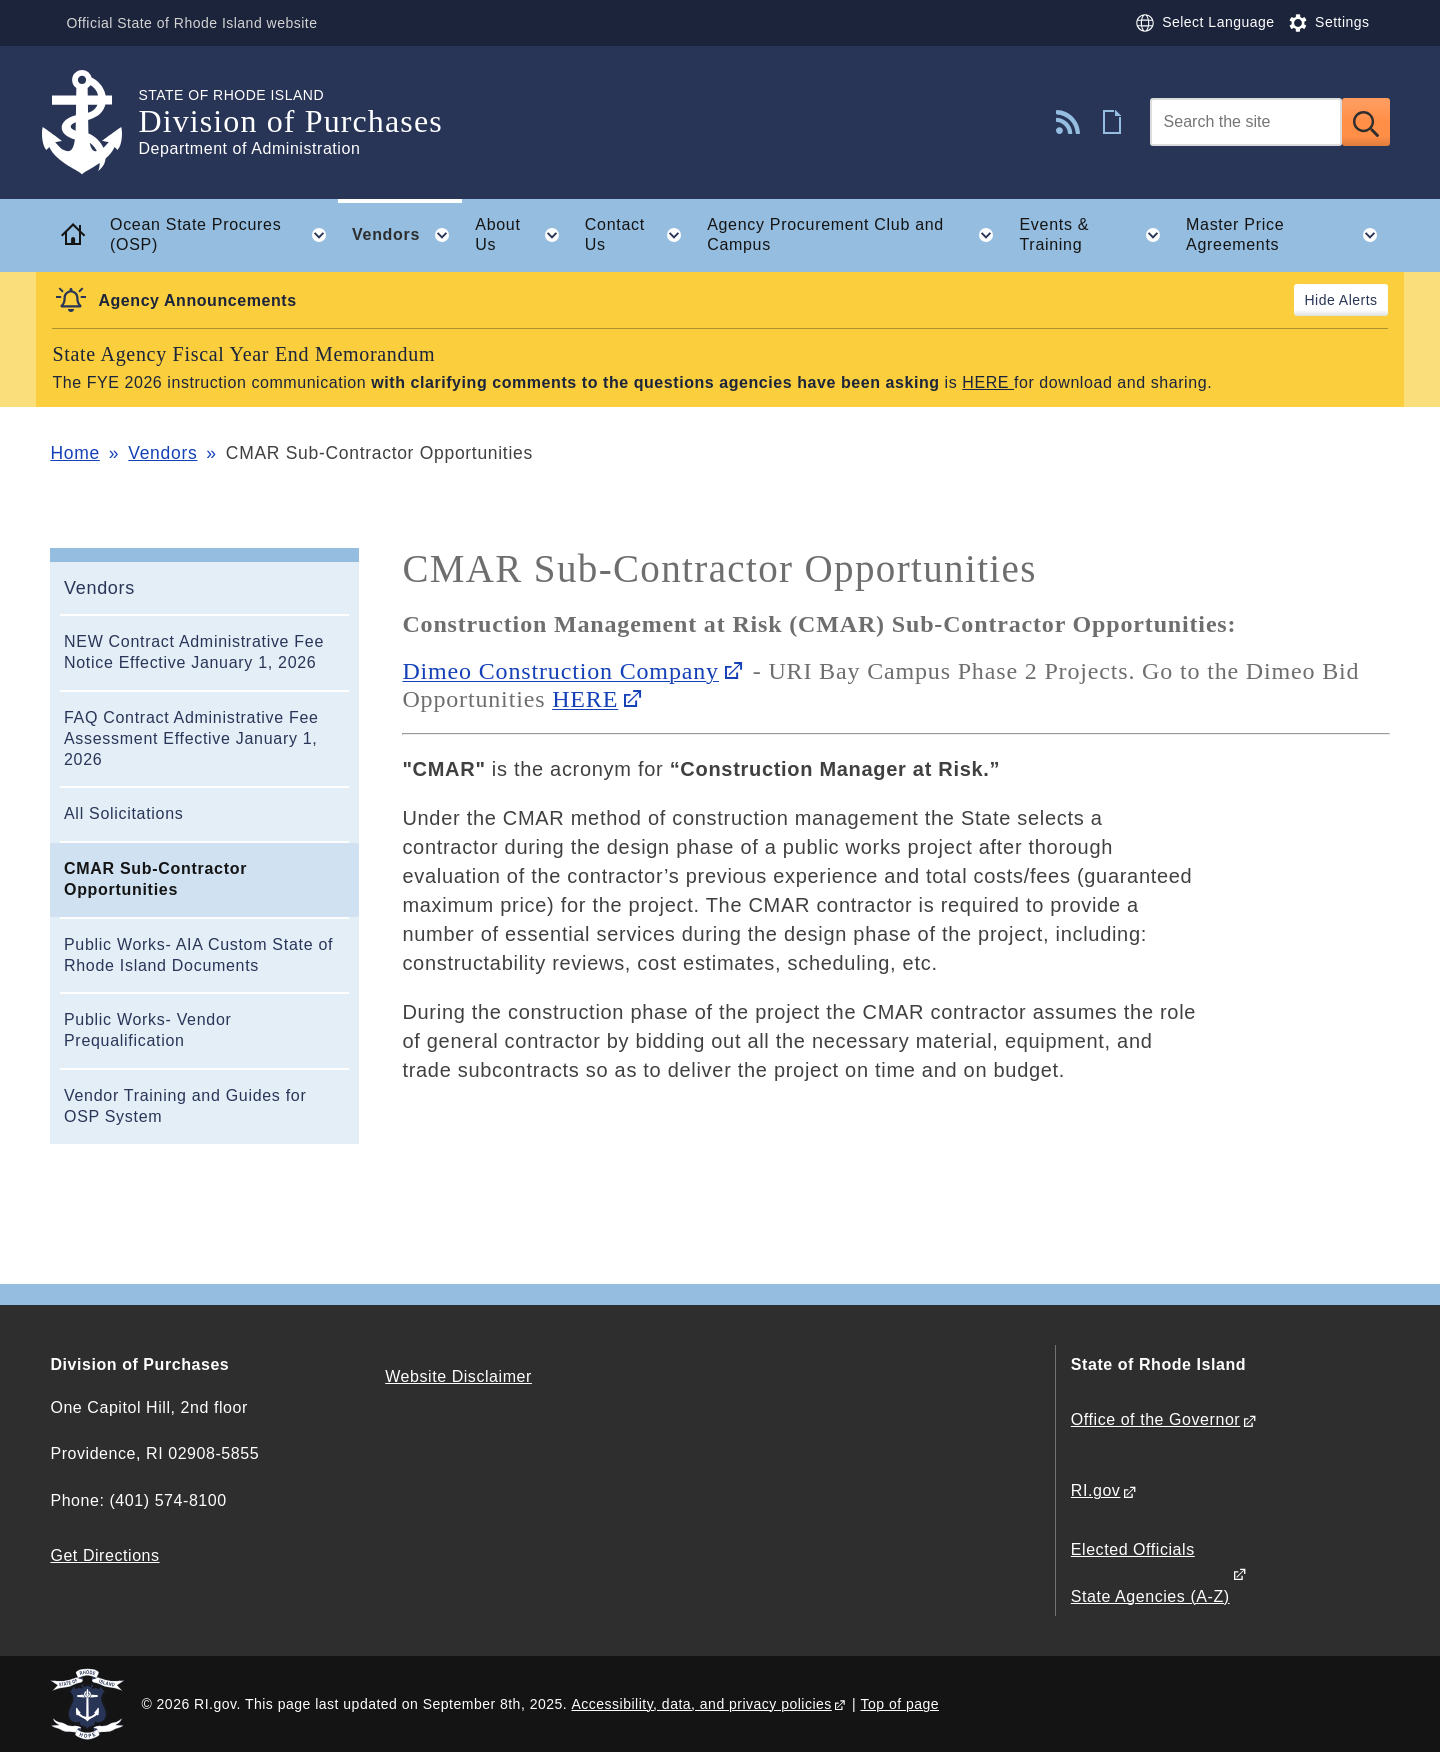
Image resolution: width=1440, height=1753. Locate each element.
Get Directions (104, 1555)
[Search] (1246, 122)
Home (74, 453)
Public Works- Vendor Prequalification (148, 1030)
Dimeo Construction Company (560, 671)
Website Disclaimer (458, 1376)
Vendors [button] (407, 235)
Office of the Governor (1155, 1419)
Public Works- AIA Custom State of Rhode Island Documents (198, 955)
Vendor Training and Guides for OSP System (185, 1106)
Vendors (162, 453)
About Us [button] (523, 235)
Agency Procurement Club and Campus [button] (856, 235)
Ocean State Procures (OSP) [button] (224, 235)
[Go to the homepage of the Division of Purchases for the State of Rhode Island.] (94, 122)
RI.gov (1096, 1490)
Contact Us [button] (639, 235)
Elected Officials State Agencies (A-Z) (1150, 1572)
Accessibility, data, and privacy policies (702, 1704)
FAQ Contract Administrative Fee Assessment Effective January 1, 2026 (191, 738)
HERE (985, 382)
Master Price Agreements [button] (1288, 235)
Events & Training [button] (1095, 235)
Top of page (899, 1704)
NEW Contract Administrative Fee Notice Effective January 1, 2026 (194, 652)
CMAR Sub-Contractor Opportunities (155, 879)
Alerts (1358, 300)
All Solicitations (124, 813)
